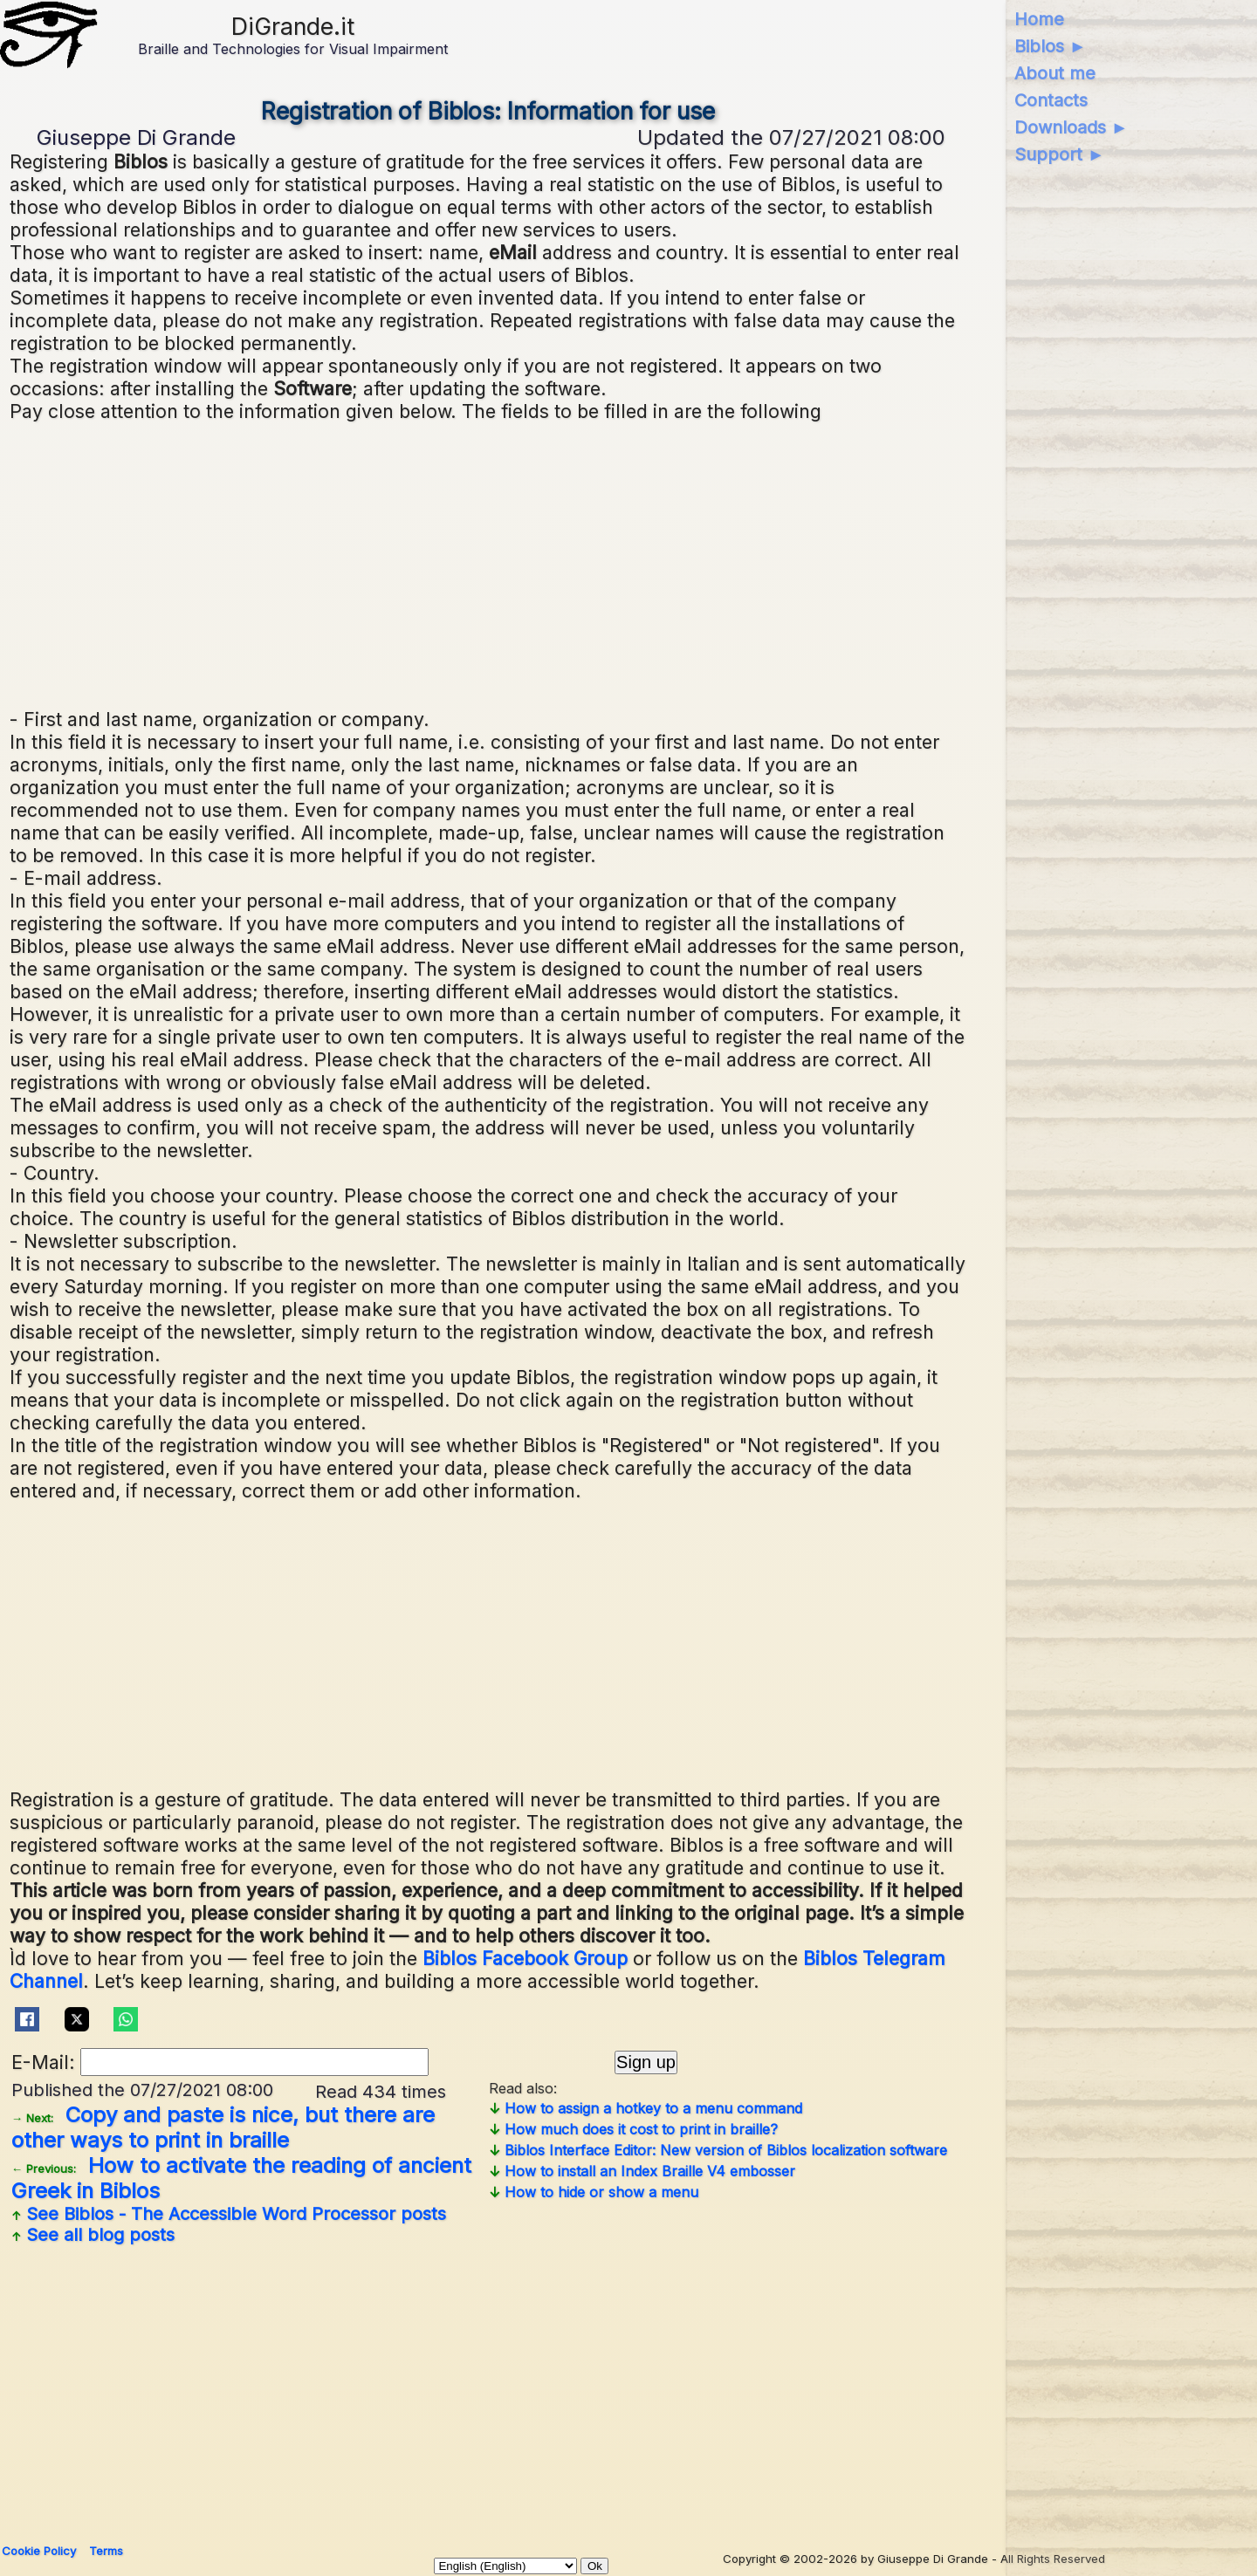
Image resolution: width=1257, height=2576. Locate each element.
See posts (228, 2213)
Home (1039, 19)
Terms (106, 2551)
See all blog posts (93, 2234)
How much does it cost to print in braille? (633, 2129)
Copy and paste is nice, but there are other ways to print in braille (223, 2127)
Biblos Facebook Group (525, 1958)
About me (1055, 73)
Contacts (1051, 100)
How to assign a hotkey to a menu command (645, 2108)
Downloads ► (1071, 127)
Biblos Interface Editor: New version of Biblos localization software (718, 2150)
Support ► (1059, 154)
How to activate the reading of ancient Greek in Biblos (241, 2178)
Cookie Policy (39, 2551)
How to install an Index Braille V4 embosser (642, 2171)
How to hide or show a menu (593, 2192)
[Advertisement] (488, 563)
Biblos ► (1050, 46)
